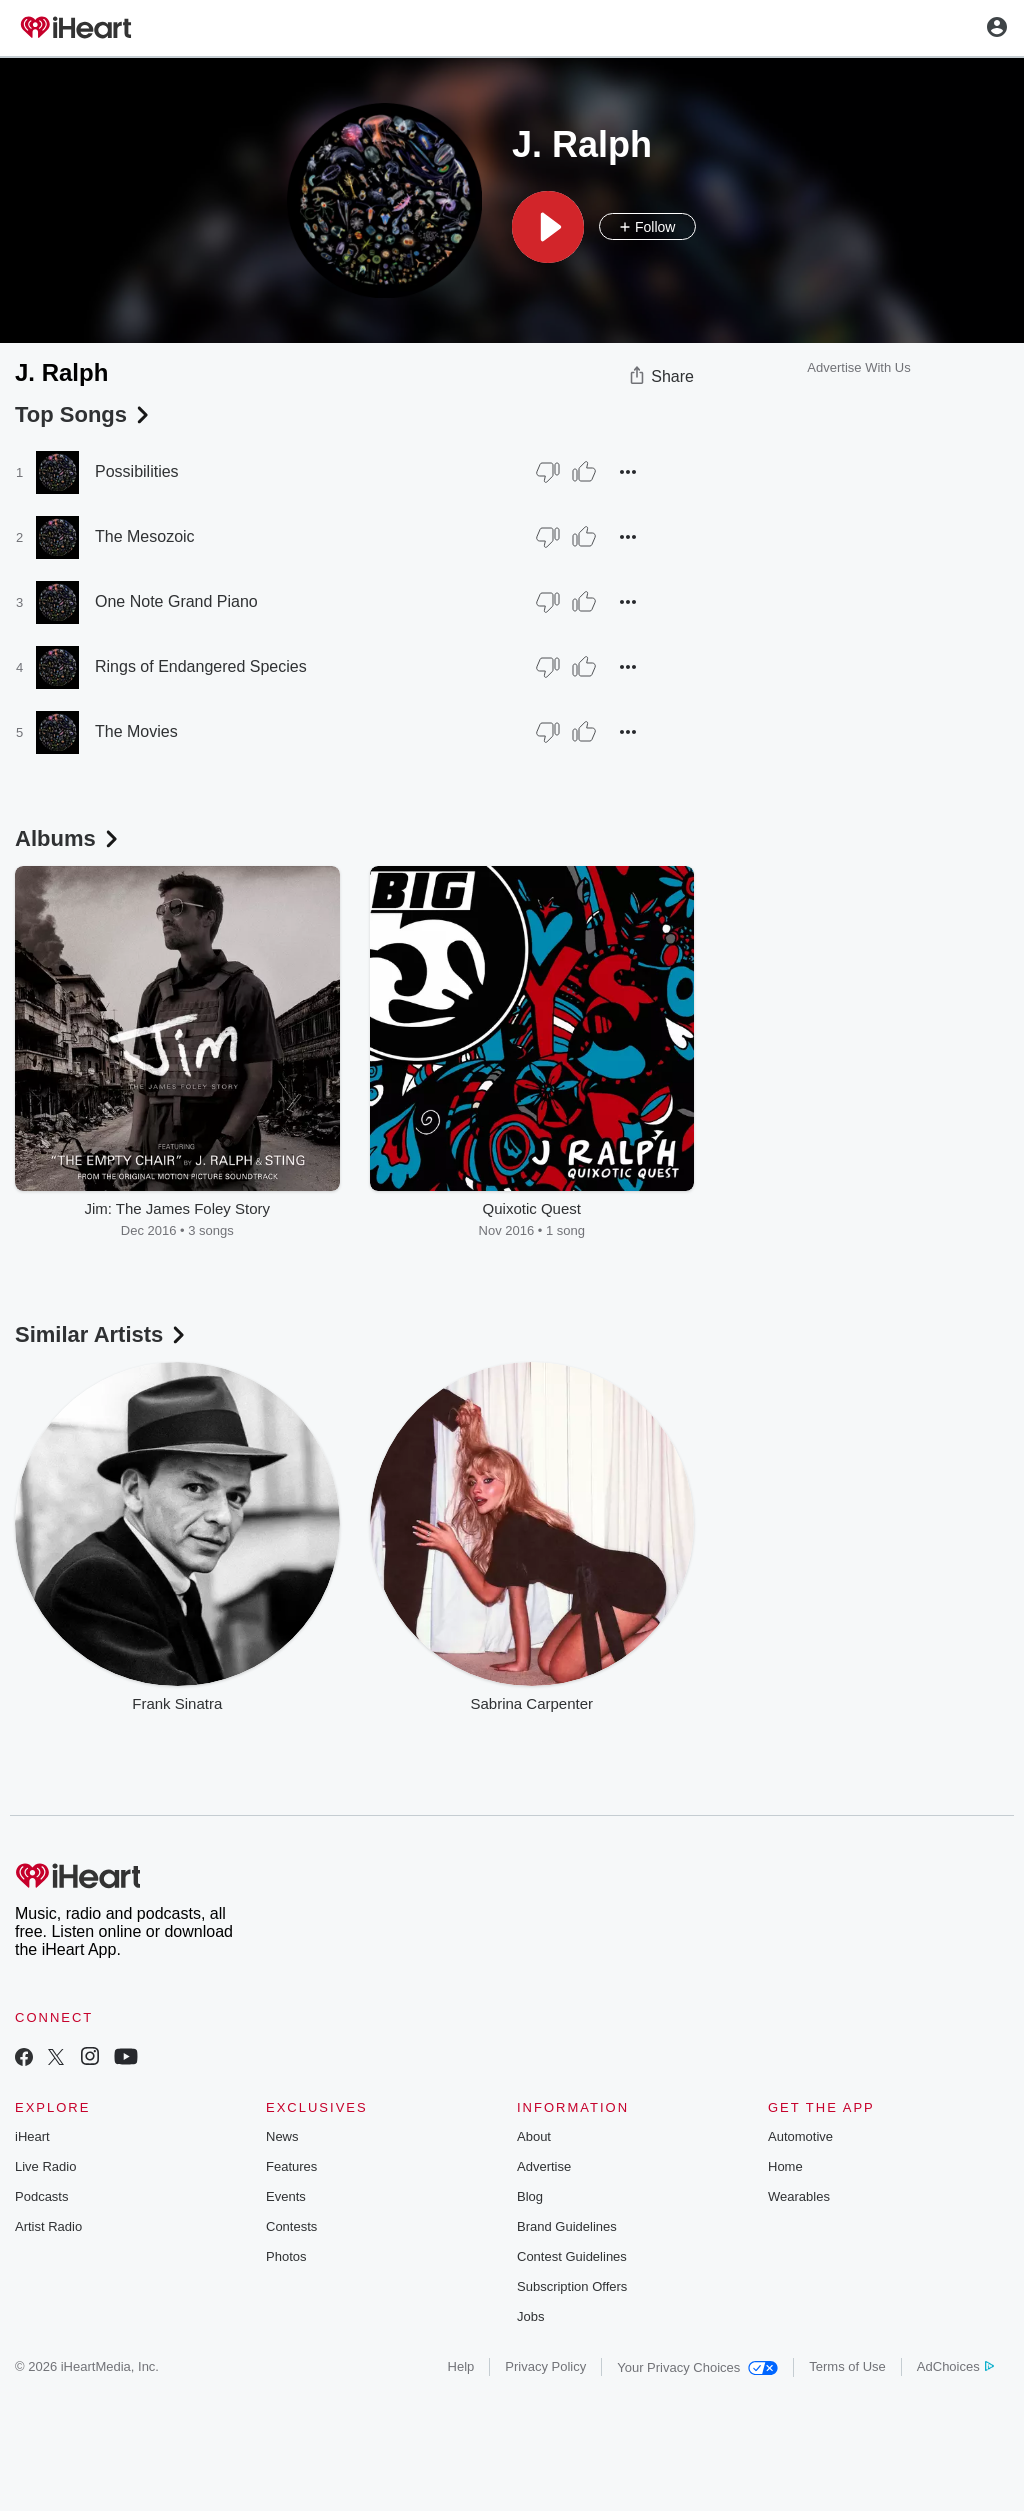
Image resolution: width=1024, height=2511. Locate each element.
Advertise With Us (858, 367)
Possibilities (137, 471)
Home (785, 2166)
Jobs (530, 2316)
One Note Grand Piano (176, 601)
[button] (548, 227)
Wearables (799, 2196)
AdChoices (955, 2366)
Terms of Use (847, 2366)
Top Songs (84, 414)
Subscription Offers (572, 2286)
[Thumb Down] (548, 472)
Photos (286, 2256)
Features (291, 2166)
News (282, 2136)
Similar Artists (102, 1334)
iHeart (32, 2136)
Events (286, 2196)
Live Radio (45, 2166)
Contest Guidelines (572, 2256)
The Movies (136, 731)
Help (461, 2366)
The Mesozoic (145, 536)
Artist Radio (48, 2226)
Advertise (544, 2166)
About (534, 2136)
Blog (530, 2196)
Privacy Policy (545, 2366)
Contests (291, 2226)
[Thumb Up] (584, 472)
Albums (68, 838)
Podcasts (41, 2196)
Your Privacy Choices (697, 2367)
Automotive (800, 2136)
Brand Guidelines (567, 2226)
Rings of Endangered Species (201, 666)
